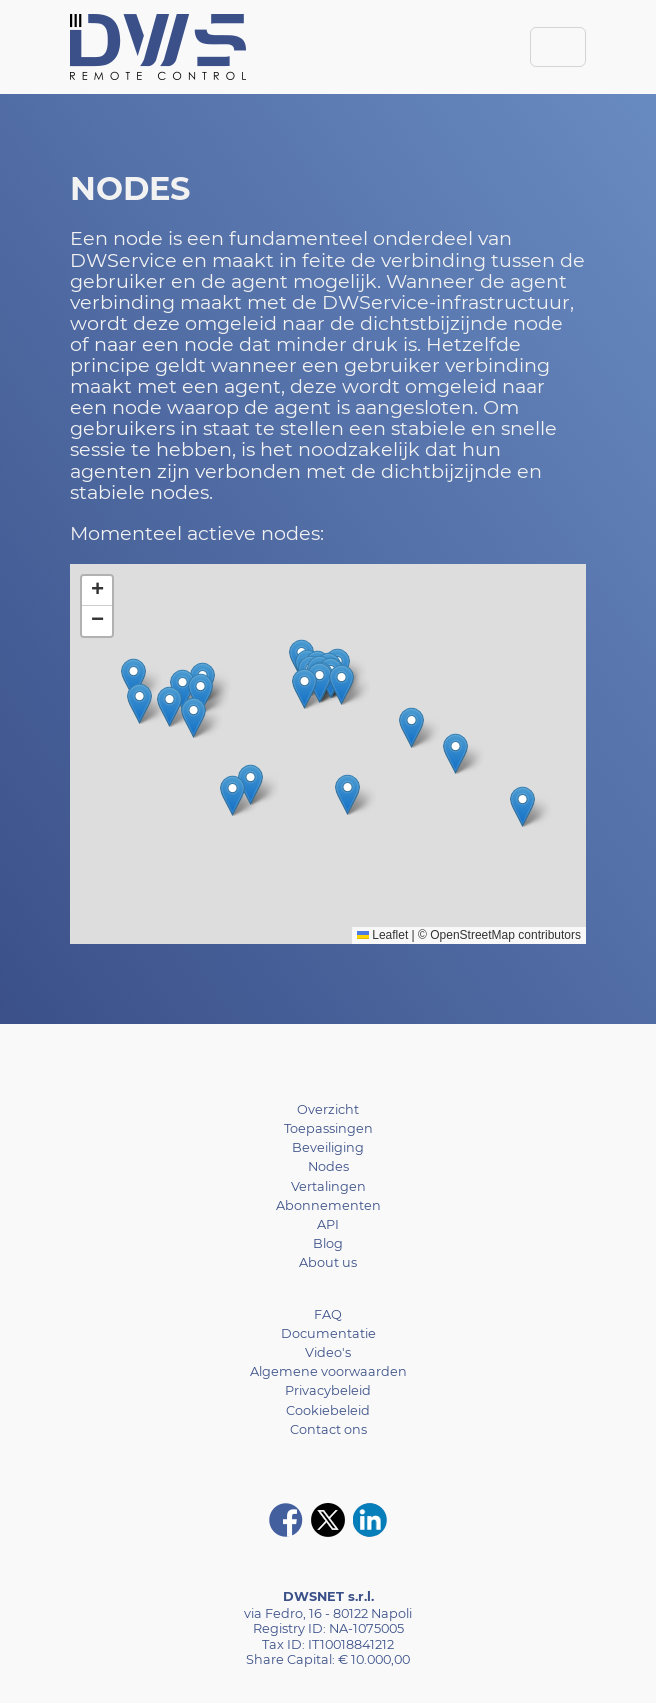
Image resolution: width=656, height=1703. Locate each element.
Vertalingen (328, 1186)
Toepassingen (328, 1128)
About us (328, 1262)
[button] (319, 682)
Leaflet (382, 935)
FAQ (328, 1314)
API (328, 1224)
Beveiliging (328, 1147)
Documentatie (328, 1333)
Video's (328, 1352)
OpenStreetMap (472, 935)
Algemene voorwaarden (328, 1371)
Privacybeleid (328, 1390)
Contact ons (328, 1429)
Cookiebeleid (328, 1410)
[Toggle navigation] (558, 47)
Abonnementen (328, 1205)
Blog (328, 1243)
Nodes (328, 1166)
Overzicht (328, 1109)
